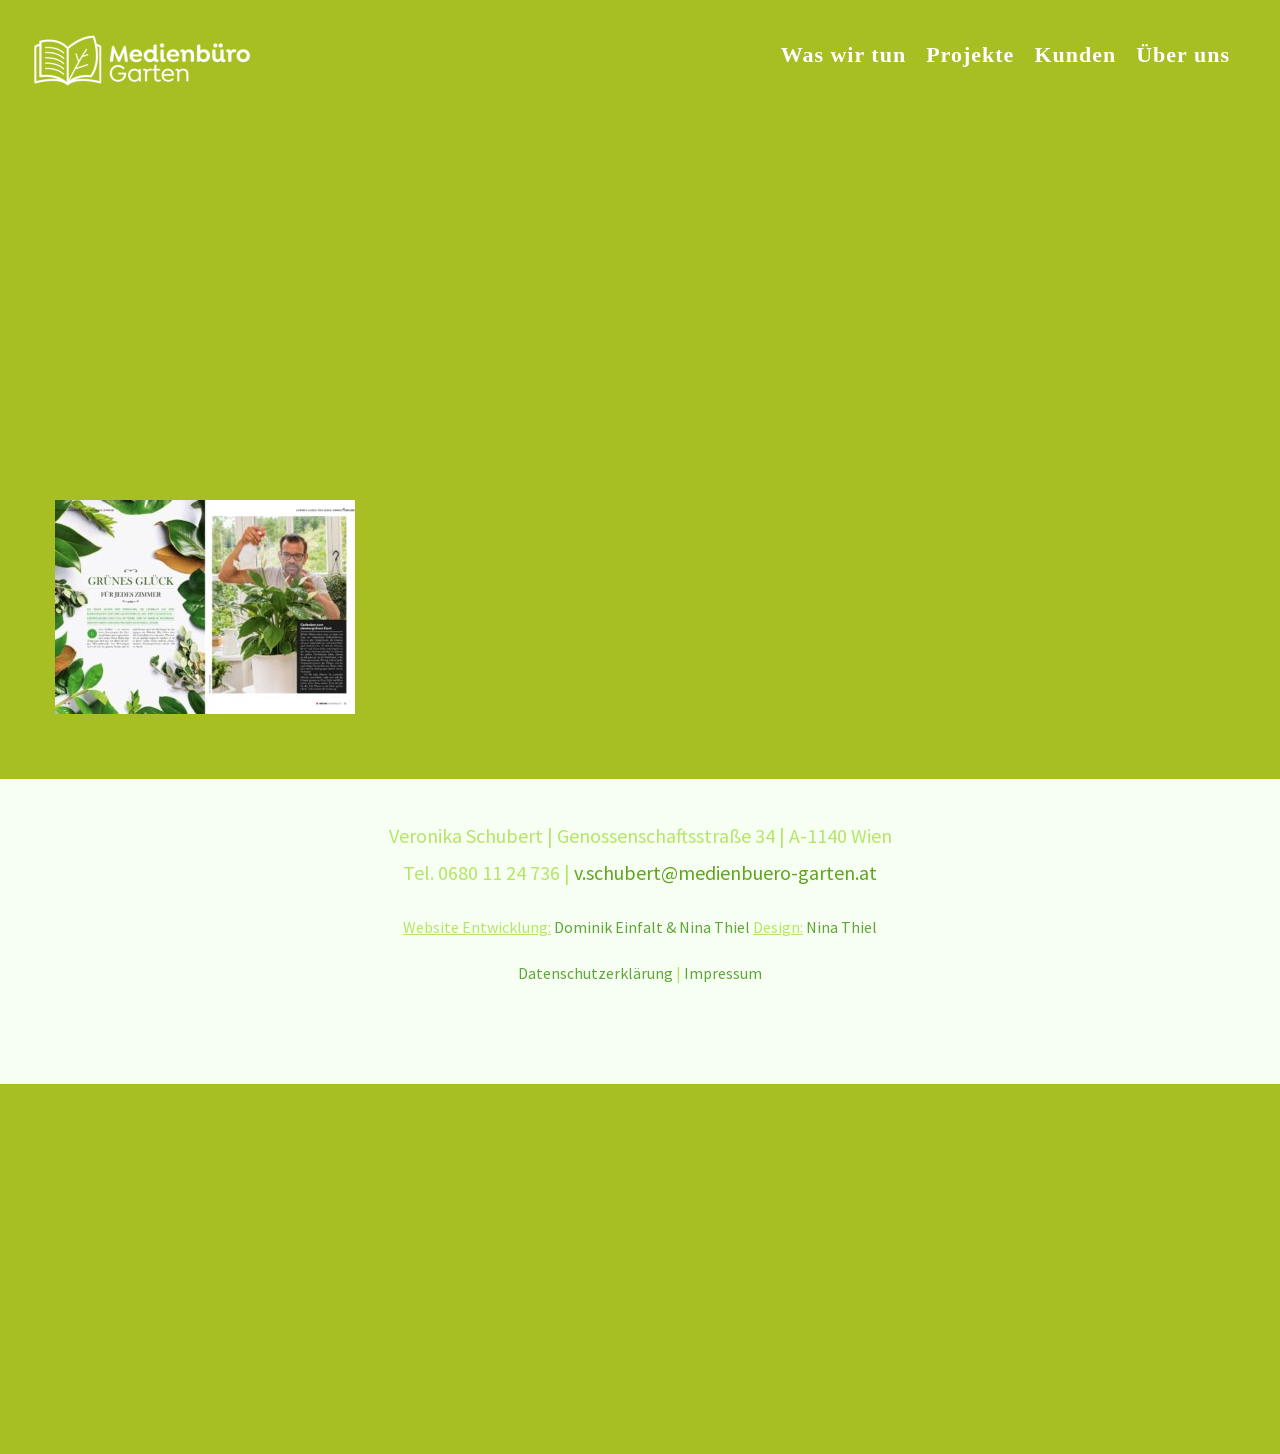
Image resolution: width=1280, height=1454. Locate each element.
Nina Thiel (841, 927)
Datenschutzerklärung (595, 973)
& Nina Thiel (709, 927)
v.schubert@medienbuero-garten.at (725, 872)
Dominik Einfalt (608, 927)
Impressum (723, 973)
